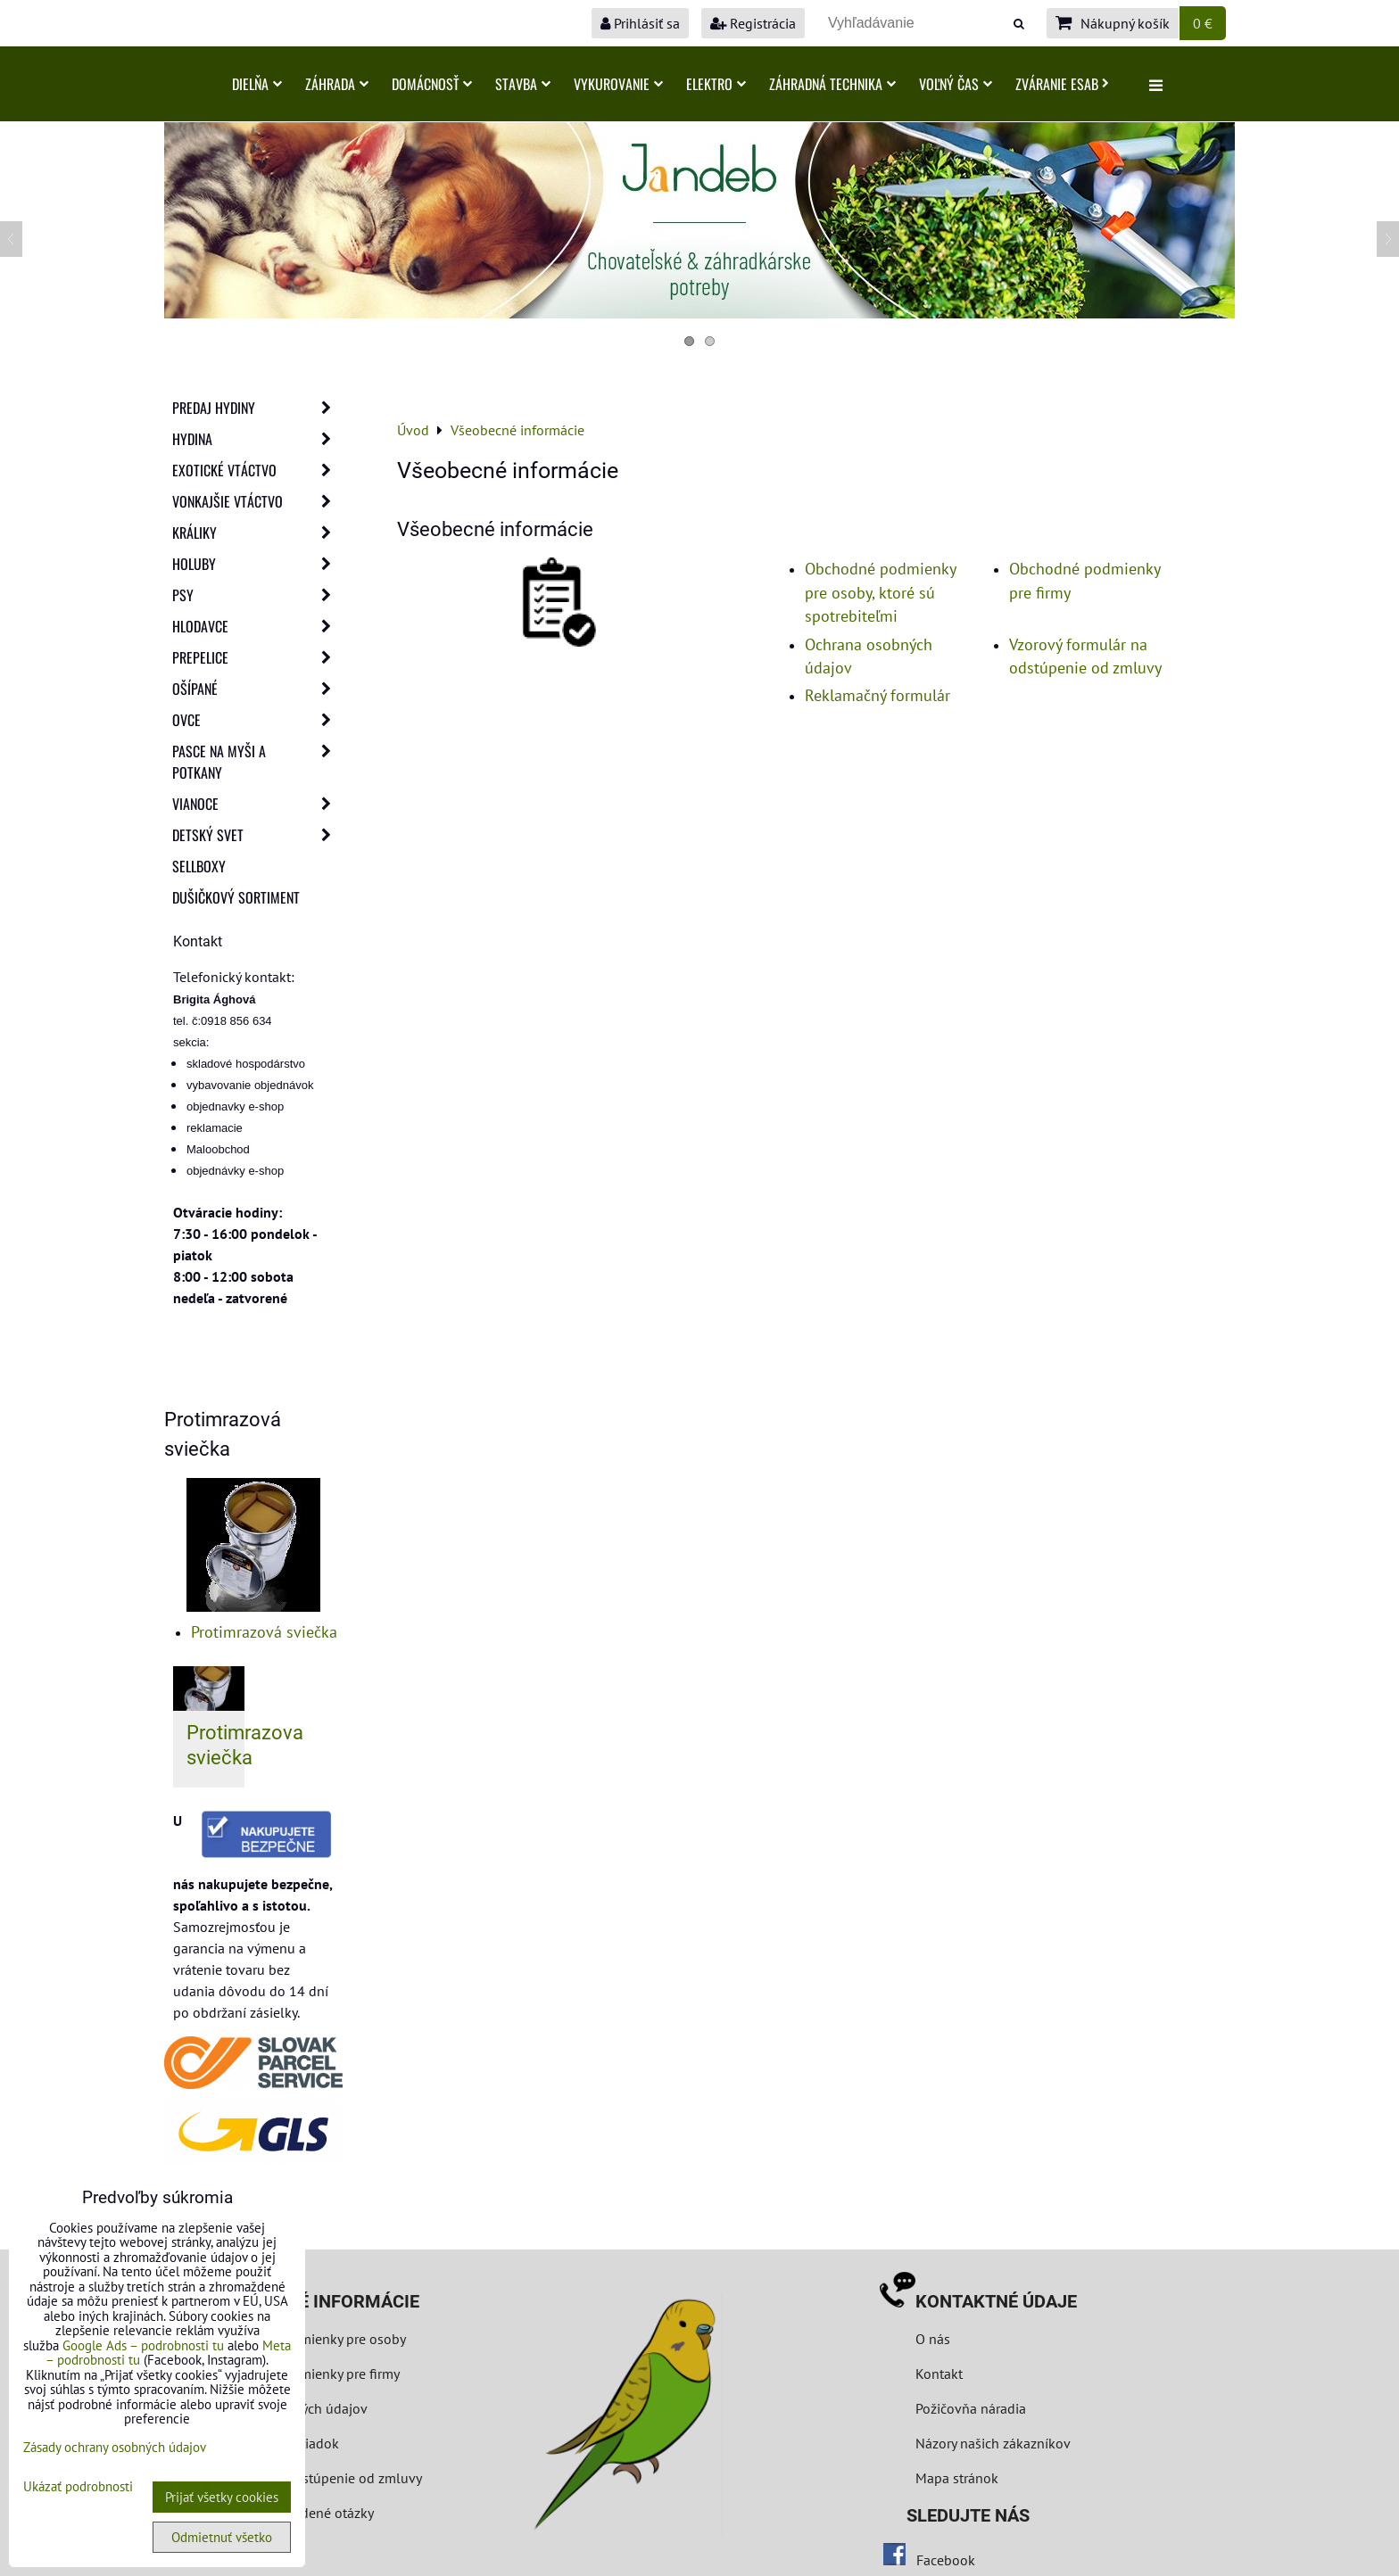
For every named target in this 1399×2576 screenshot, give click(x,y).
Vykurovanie (618, 84)
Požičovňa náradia (970, 2408)
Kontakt (939, 2373)
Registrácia (753, 23)
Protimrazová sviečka (264, 1632)
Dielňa (257, 84)
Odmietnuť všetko (221, 2537)
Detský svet (257, 835)
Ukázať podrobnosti (78, 2487)
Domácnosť (432, 84)
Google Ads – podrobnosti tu (143, 2345)
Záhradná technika (832, 84)
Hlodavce (257, 626)
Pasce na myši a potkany (257, 762)
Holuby (257, 564)
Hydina (257, 439)
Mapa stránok (956, 2478)
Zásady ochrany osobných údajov (114, 2447)
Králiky (257, 532)
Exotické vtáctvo (257, 470)
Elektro (716, 84)
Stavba (522, 84)
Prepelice (257, 657)
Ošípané (257, 688)
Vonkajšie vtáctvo (257, 501)
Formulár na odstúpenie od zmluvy (313, 2478)
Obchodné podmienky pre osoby (307, 2339)
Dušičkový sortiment (236, 897)
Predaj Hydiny (257, 407)
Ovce (257, 720)
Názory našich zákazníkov (993, 2443)
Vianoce (257, 803)
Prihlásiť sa (640, 23)
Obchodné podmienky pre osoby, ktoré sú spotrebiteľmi (880, 592)
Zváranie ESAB (1062, 84)
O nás (932, 2339)
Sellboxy (199, 866)
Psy (257, 595)
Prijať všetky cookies (221, 2497)
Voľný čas (955, 84)
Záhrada (336, 84)
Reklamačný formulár (877, 695)
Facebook (945, 2560)
